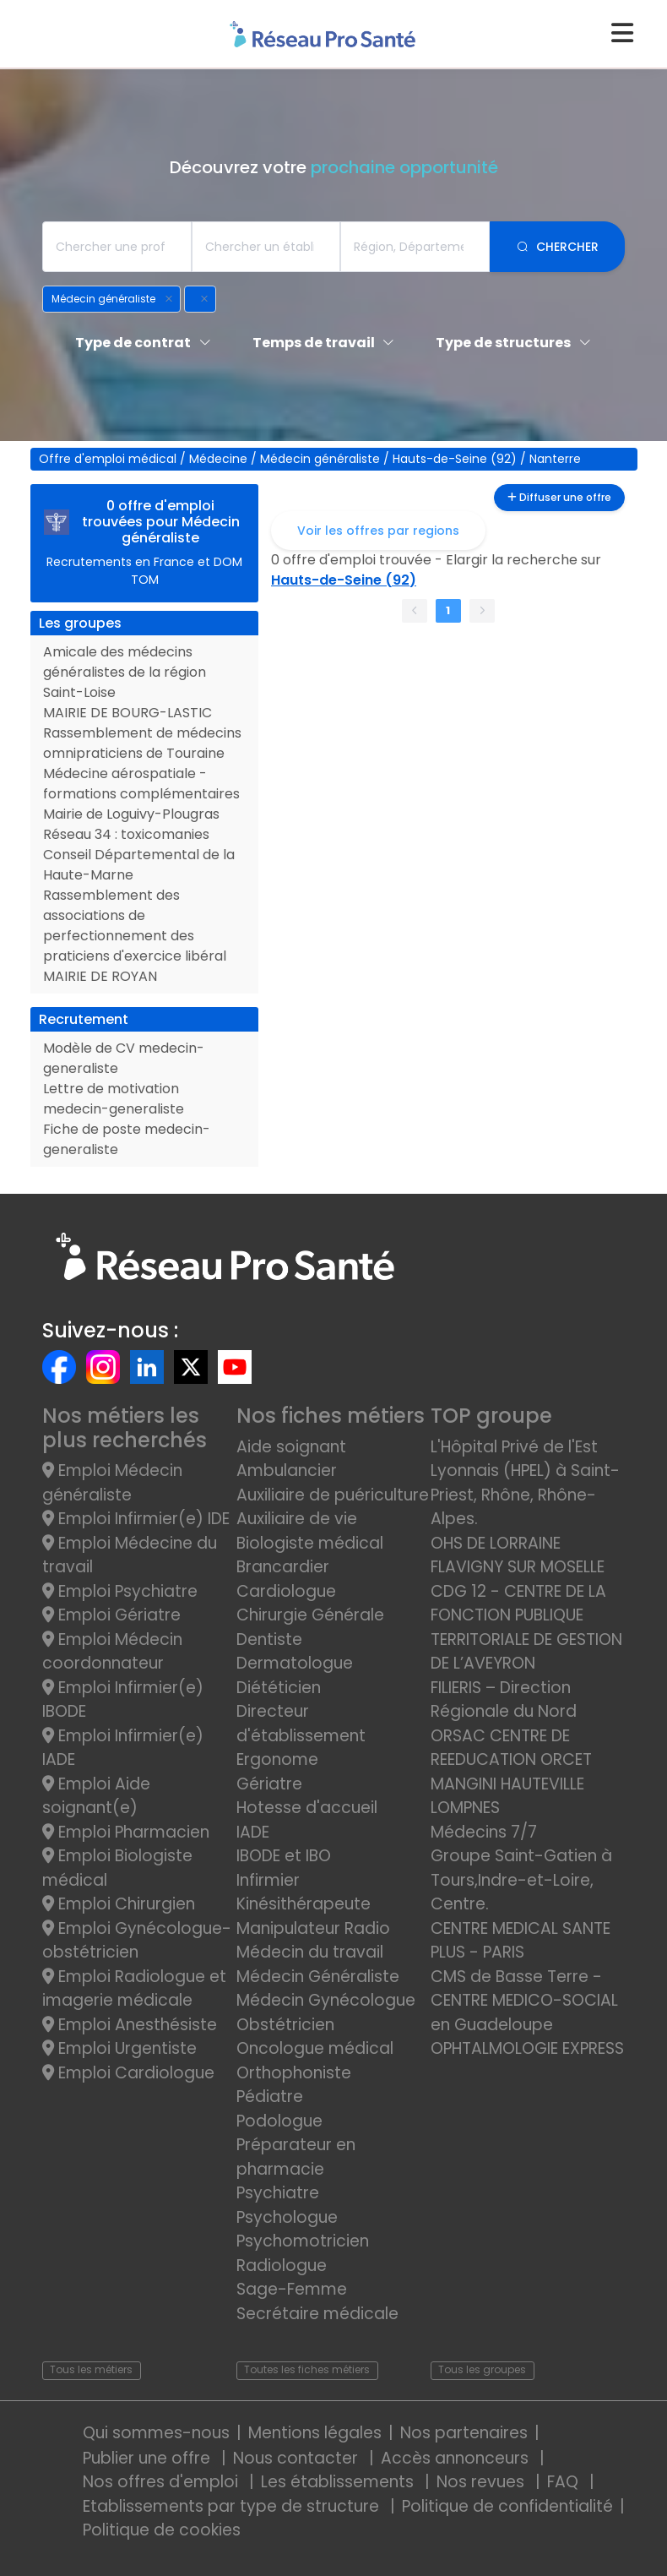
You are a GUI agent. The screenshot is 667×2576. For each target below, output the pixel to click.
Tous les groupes (482, 2369)
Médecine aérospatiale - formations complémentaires (141, 783)
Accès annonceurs (457, 2458)
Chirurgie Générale (310, 1615)
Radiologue (281, 2265)
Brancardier (282, 1566)
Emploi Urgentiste (119, 2048)
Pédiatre (269, 2096)
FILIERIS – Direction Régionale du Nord (504, 1700)
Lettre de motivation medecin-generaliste (113, 1099)
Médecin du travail (312, 1952)
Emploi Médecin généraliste (112, 1482)
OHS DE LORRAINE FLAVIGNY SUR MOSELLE (518, 1555)
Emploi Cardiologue (128, 2072)
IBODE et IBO (283, 1855)
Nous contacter (297, 2458)
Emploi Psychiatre (120, 1591)
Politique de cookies (162, 2530)
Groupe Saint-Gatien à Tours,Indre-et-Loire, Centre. (521, 1879)
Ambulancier (286, 1470)
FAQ (565, 2481)
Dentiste (269, 1639)
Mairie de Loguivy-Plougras (131, 814)
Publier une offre (148, 2458)
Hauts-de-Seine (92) (456, 458)
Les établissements (339, 2481)
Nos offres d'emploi (162, 2481)
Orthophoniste (293, 2072)
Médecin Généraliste (317, 1976)
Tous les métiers (91, 2369)
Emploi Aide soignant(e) (96, 1796)
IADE (252, 1832)
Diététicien (278, 1687)
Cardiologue (286, 1591)
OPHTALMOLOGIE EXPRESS (527, 2048)
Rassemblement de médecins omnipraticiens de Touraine (142, 743)
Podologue (279, 2121)
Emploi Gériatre (111, 1615)
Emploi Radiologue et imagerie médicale (134, 1988)
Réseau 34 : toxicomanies (126, 834)
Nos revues (483, 2481)
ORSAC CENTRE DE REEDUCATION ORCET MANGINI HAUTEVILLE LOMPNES (511, 1772)
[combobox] (117, 246)
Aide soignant (291, 1446)
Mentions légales (315, 2432)
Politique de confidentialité (507, 2506)
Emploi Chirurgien (118, 1904)
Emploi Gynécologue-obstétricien (136, 1940)
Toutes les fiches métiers (307, 2369)
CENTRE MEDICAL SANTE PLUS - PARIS (520, 1940)
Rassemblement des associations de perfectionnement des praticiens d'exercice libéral (134, 925)
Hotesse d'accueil (306, 1807)
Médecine (220, 458)
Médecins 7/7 (484, 1832)
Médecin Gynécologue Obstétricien (325, 2012)
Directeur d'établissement (301, 1723)
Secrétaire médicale (317, 2313)
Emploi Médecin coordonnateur (112, 1651)
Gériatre (269, 1784)
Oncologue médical (314, 2048)
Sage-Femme (291, 2289)
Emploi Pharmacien (125, 1832)
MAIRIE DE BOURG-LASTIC (127, 712)
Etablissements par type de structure (233, 2506)
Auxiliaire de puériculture (332, 1495)
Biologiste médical (309, 1543)
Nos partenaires (464, 2432)
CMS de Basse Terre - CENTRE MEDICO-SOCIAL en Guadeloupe (524, 2000)
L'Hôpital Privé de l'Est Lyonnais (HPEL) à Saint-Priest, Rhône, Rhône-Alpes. (525, 1483)
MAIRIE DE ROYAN (100, 976)
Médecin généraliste (321, 458)
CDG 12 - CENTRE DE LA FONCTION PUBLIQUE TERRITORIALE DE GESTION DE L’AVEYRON (526, 1627)
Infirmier (268, 1880)
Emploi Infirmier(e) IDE (136, 1518)
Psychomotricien (302, 2241)
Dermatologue (294, 1663)
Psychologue (287, 2217)
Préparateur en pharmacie (295, 2157)
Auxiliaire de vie (296, 1518)
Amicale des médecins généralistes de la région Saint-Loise (124, 672)
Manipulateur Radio (313, 1928)
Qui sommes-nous (156, 2432)
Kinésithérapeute (303, 1904)
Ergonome (277, 1759)
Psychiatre (277, 2192)
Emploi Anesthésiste (129, 2024)
